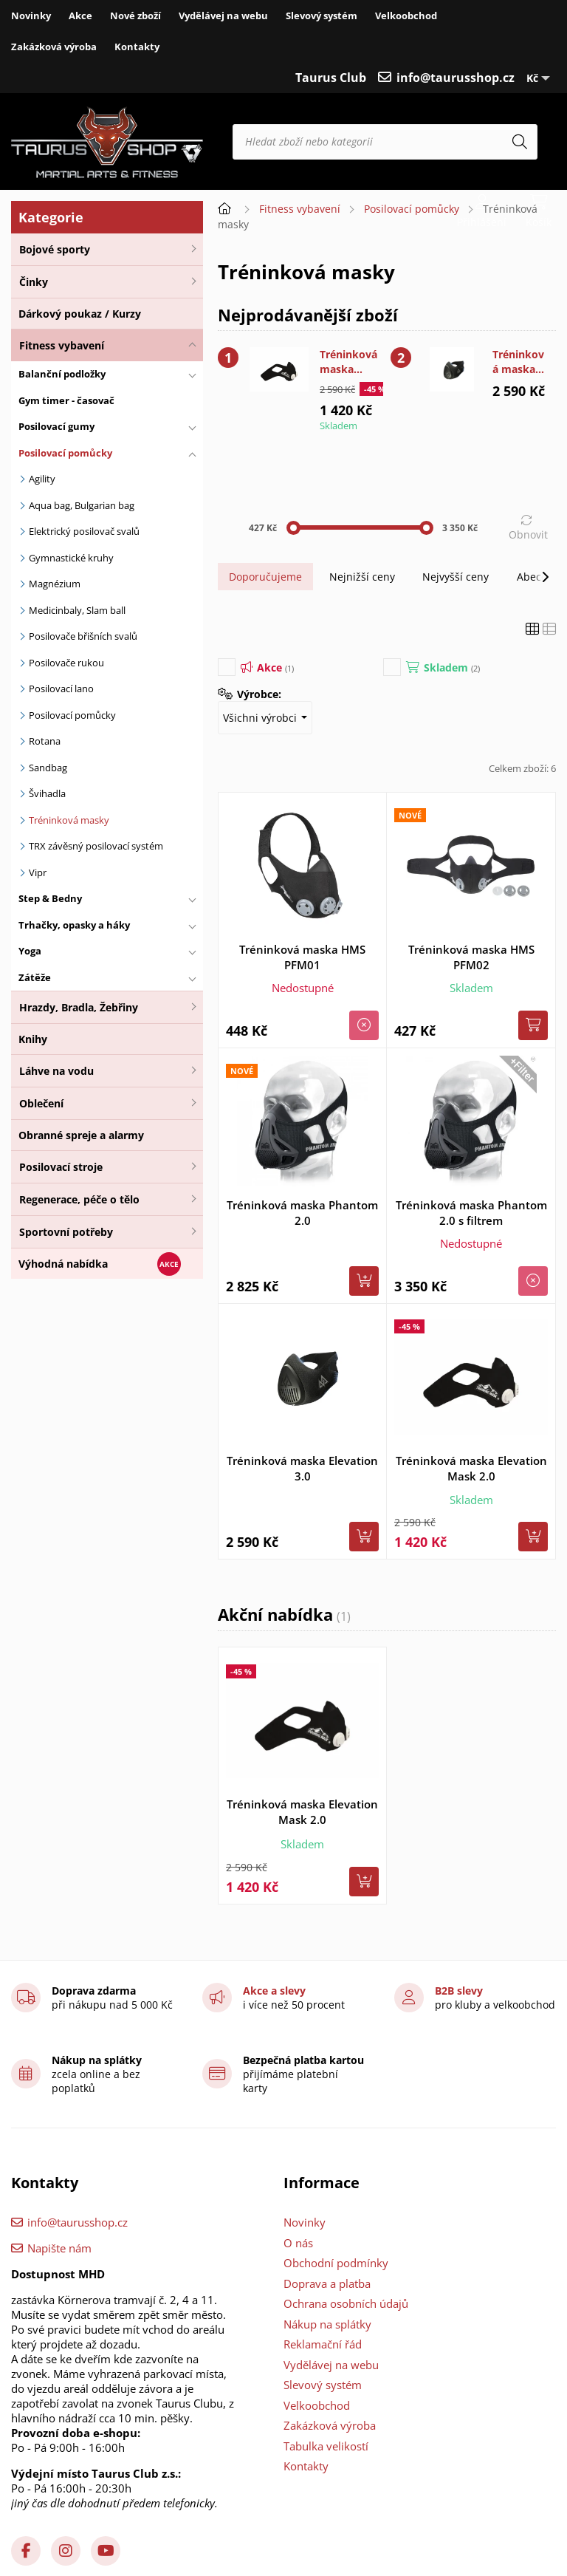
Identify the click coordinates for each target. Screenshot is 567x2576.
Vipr (38, 872)
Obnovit (528, 534)
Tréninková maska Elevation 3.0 (518, 362)
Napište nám (59, 2248)
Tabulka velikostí (326, 2446)
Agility (42, 478)
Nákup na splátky (327, 2324)
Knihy (32, 1039)
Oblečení (41, 1103)
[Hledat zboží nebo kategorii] (385, 142)
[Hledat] (519, 142)
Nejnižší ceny (362, 577)
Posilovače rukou (66, 662)
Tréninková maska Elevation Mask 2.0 (348, 362)
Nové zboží (135, 15)
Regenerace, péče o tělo (79, 1199)
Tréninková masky (69, 820)
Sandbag (48, 767)
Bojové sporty (54, 249)
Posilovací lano (61, 688)
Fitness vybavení (61, 345)
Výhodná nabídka (63, 1264)
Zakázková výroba (54, 46)
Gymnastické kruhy (71, 557)
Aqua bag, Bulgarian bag (81, 505)
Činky (33, 282)
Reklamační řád (323, 2344)
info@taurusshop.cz (455, 77)
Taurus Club (330, 77)
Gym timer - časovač (66, 400)
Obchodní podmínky (336, 2262)
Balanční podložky (62, 373)
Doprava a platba (327, 2283)
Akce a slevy (274, 1991)
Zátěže (34, 977)
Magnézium (54, 583)
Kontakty (136, 46)
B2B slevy (459, 1991)
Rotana (45, 741)
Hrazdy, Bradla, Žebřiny (78, 1007)
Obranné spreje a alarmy (81, 1135)
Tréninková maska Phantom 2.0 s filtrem (471, 1213)
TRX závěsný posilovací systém (96, 846)
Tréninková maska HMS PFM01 (302, 957)
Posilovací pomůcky (65, 452)
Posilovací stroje (61, 1167)
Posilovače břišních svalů (83, 636)
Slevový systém (321, 15)
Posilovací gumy (56, 426)
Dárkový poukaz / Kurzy (79, 314)
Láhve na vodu (56, 1071)
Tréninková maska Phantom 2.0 (302, 1213)
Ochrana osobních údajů (346, 2303)
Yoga (29, 950)
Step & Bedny (50, 898)
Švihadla (47, 793)
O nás (298, 2242)
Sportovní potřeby (66, 1232)
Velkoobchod (406, 15)
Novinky (31, 15)
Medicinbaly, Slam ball (77, 610)
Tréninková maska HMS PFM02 (471, 957)
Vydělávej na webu (223, 15)
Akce (80, 15)
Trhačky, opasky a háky (74, 925)
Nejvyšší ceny (455, 577)
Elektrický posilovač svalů (84, 531)
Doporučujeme (265, 577)
